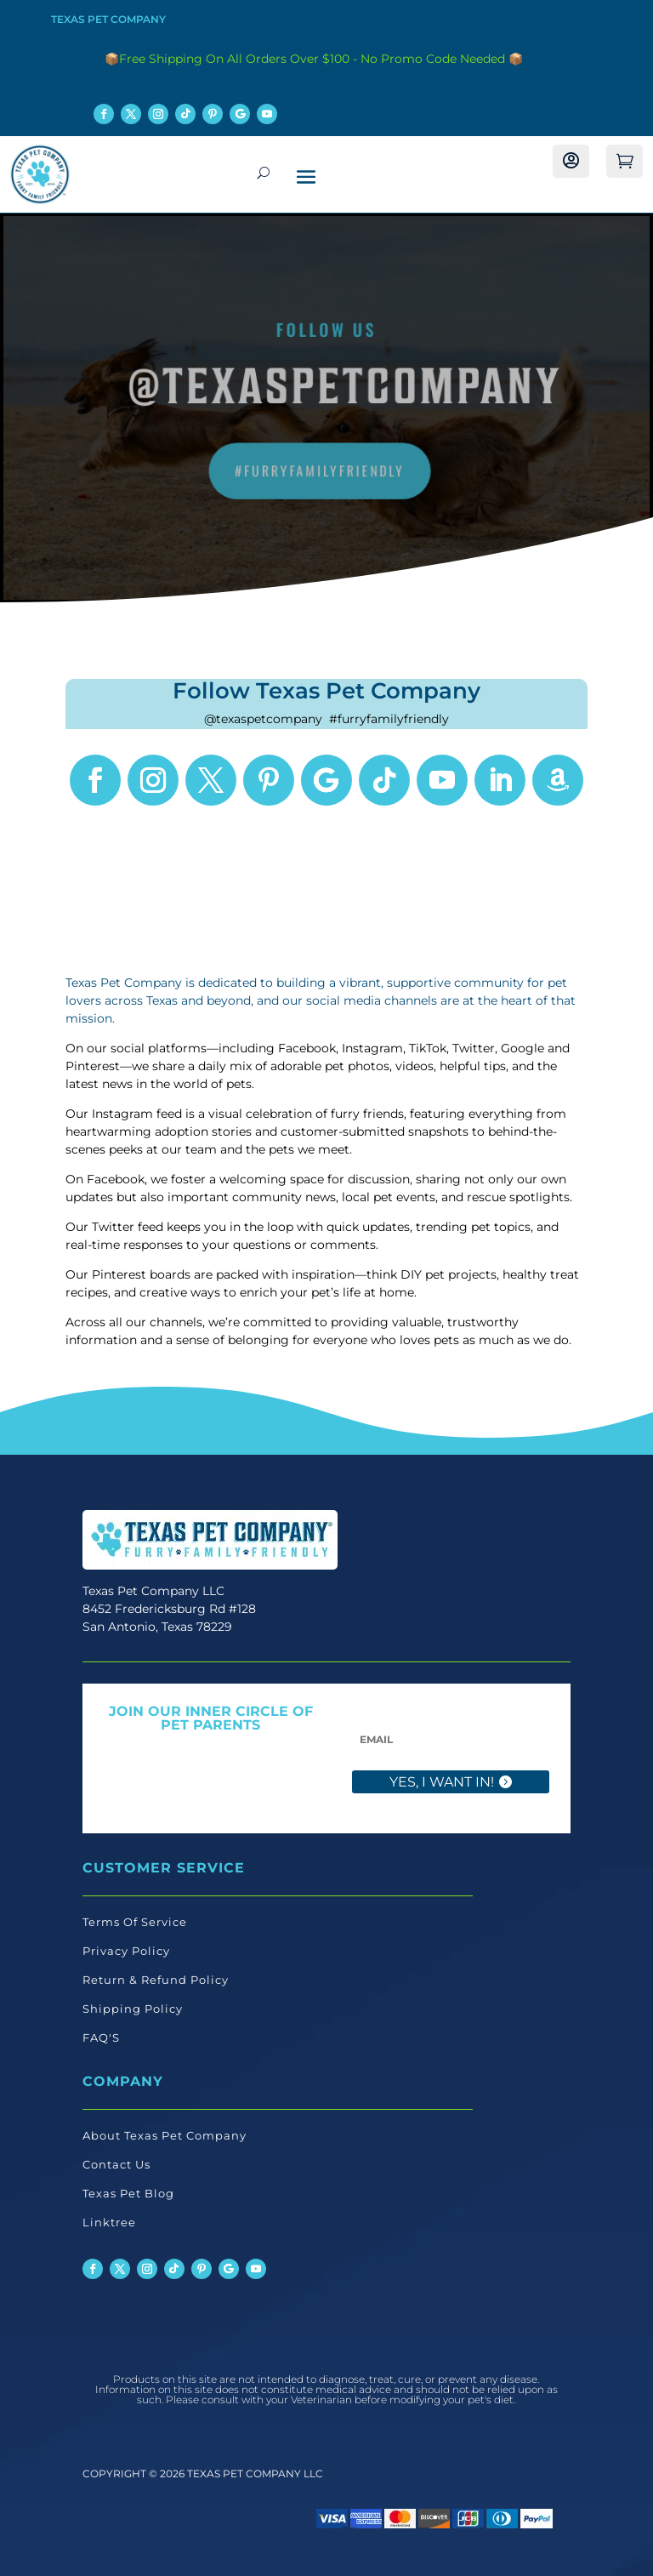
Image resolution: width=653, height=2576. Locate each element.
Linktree (109, 2222)
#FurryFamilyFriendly (320, 470)
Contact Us (116, 2164)
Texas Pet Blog (128, 2193)
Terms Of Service (134, 1922)
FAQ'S (101, 2037)
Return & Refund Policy (155, 1979)
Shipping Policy (132, 2008)
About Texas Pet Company (164, 2135)
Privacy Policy (126, 1951)
